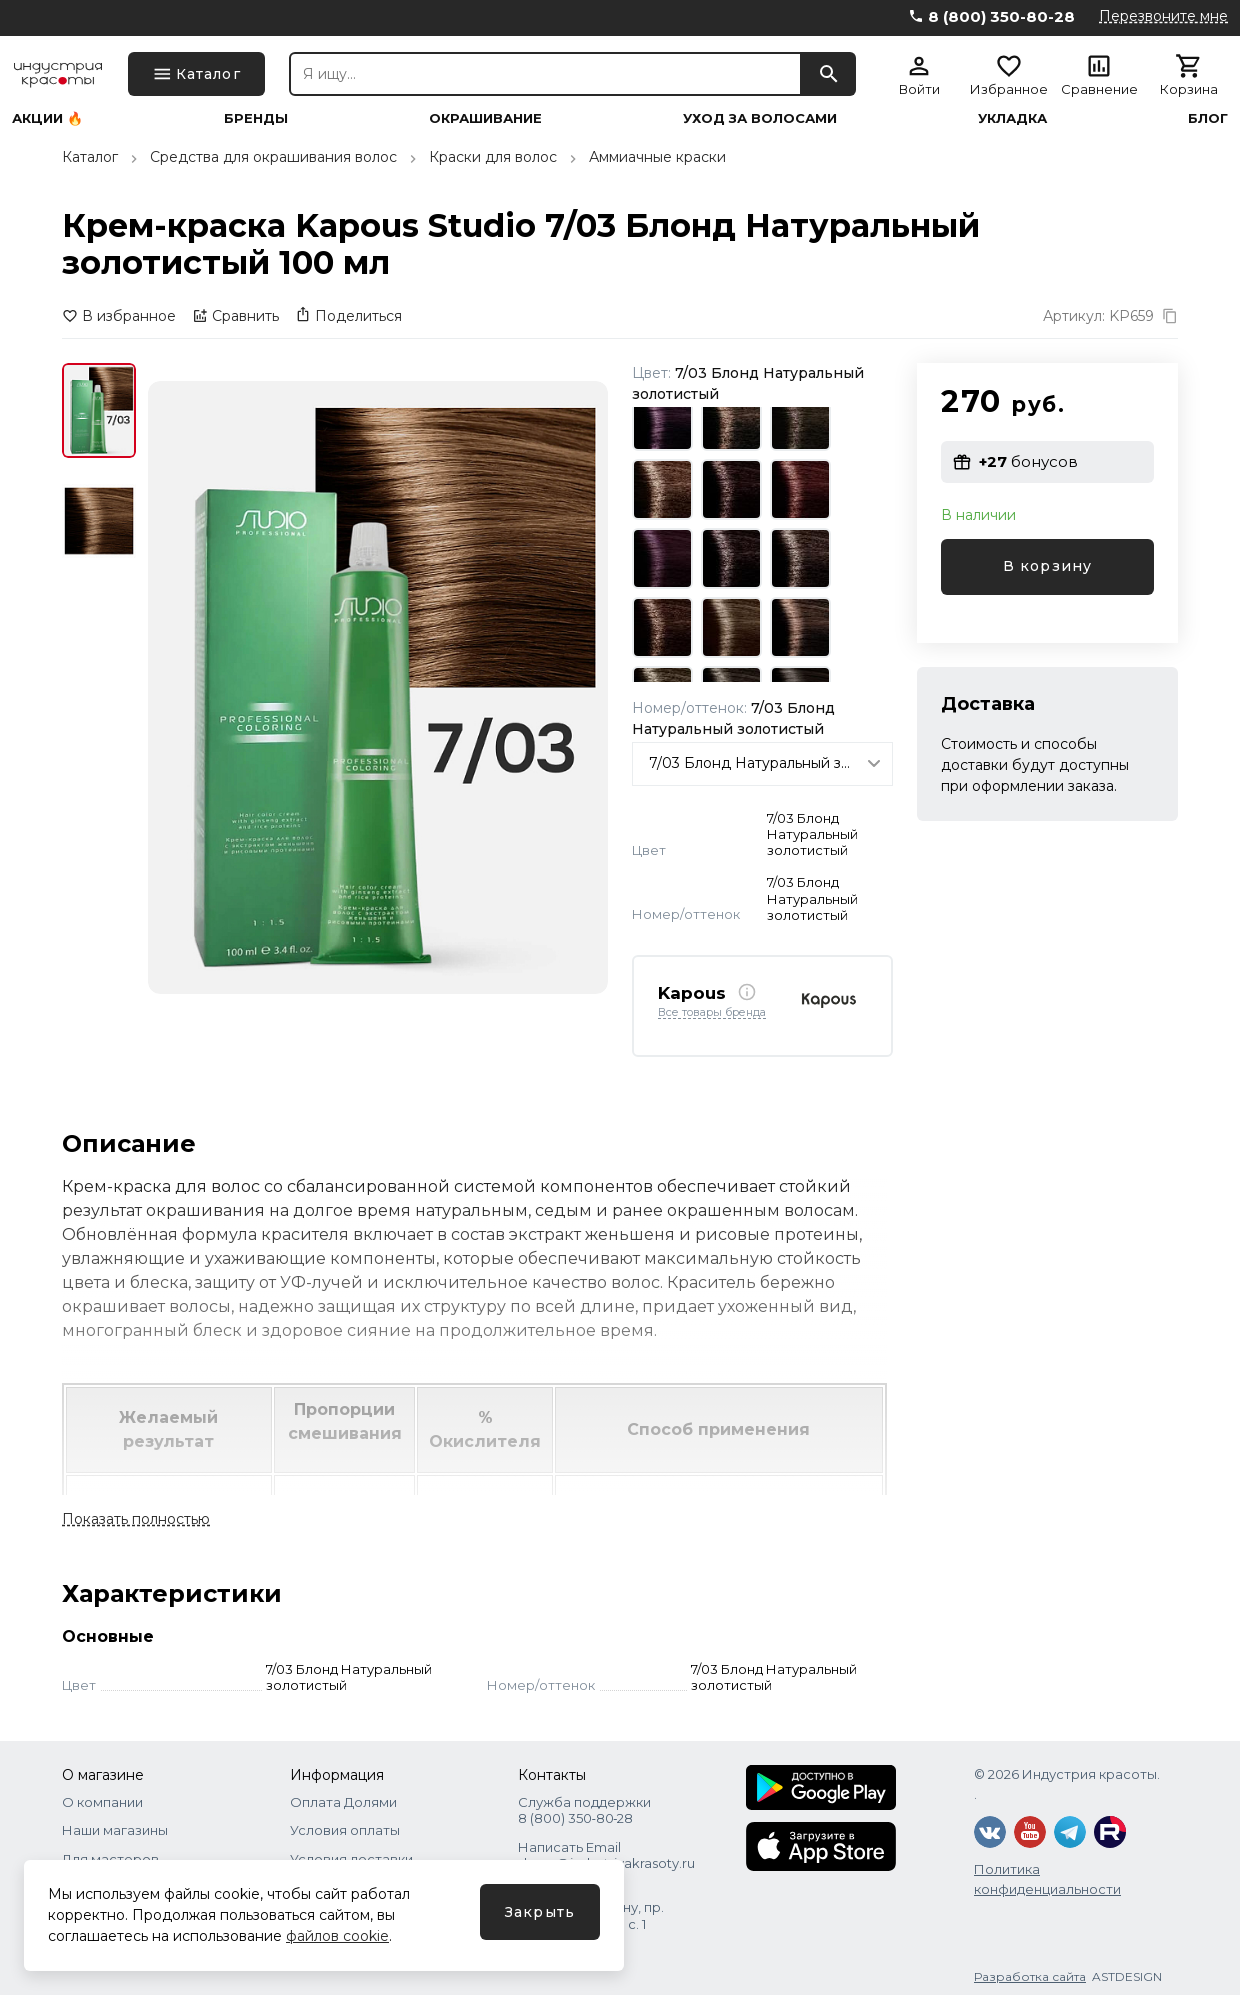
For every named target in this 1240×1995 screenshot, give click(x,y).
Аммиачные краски (657, 157)
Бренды (256, 118)
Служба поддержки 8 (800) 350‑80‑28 (584, 1810)
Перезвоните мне (1163, 16)
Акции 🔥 (47, 118)
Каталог (90, 157)
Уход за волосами (760, 118)
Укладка (1012, 118)
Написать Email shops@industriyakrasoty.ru (606, 1855)
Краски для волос (493, 157)
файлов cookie (337, 1936)
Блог (1208, 118)
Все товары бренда (712, 1013)
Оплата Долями (343, 1802)
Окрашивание (485, 118)
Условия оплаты (345, 1830)
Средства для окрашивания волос (273, 157)
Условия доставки (351, 1859)
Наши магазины (115, 1830)
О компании (102, 1802)
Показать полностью (136, 1519)
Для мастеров (110, 1859)
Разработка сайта (1030, 1976)
